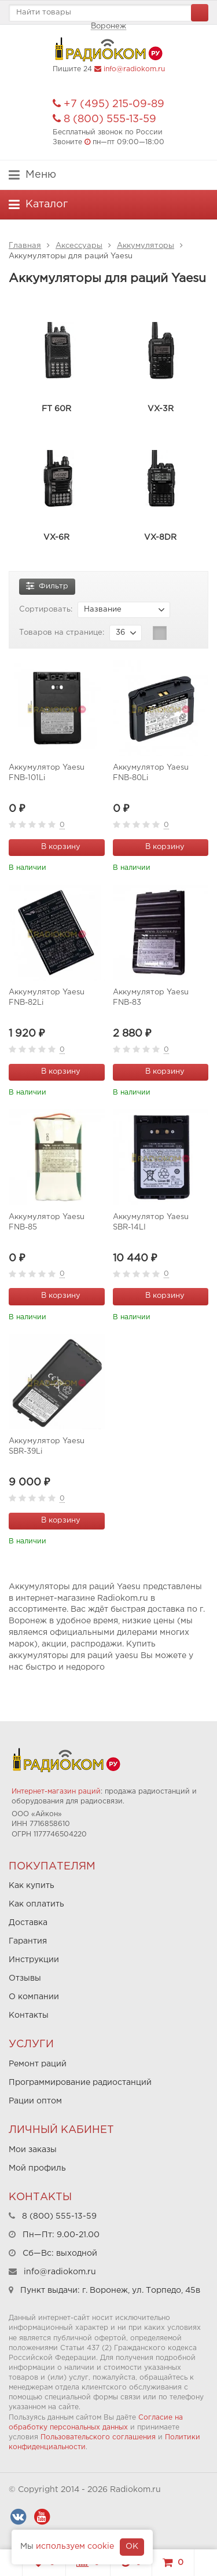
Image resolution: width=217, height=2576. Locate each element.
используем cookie (75, 2546)
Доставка (28, 1922)
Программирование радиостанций (80, 2082)
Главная (25, 246)
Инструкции (34, 1959)
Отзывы (25, 1978)
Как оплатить (36, 1904)
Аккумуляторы (145, 246)
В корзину (54, 846)
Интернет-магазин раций (56, 1791)
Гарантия (28, 1941)
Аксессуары (79, 246)
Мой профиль (37, 2168)
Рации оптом (35, 2101)
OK (132, 2546)
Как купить (31, 1885)
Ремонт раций (38, 2064)
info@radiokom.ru (134, 69)
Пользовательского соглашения (98, 2437)
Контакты (29, 2015)
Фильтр (47, 585)
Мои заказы (33, 2149)
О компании (34, 1996)
